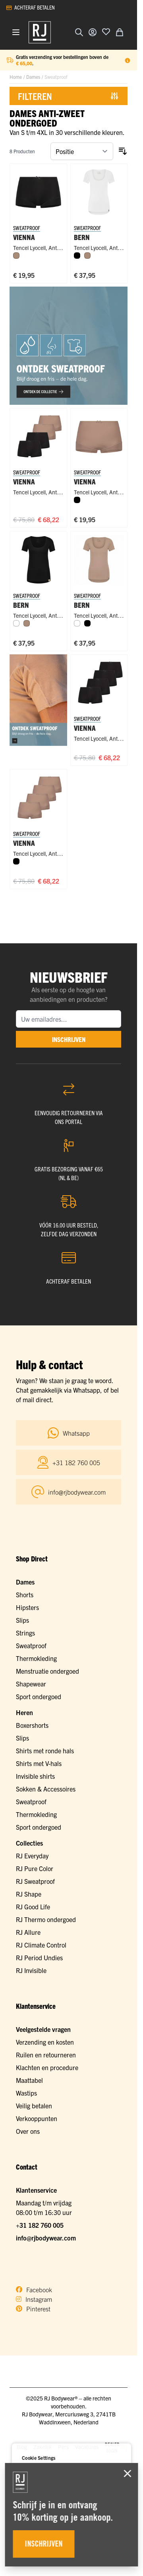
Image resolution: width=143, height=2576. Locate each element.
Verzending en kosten (45, 2042)
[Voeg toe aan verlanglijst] (106, 31)
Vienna (24, 481)
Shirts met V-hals (39, 1763)
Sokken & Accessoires (45, 1789)
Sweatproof (31, 1645)
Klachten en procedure (47, 2067)
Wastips (26, 2093)
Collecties (29, 1843)
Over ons (28, 2131)
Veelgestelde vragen (43, 2029)
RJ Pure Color (34, 1868)
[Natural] (16, 255)
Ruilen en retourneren (46, 2055)
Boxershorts (32, 1725)
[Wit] (16, 623)
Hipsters (27, 1607)
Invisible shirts (35, 1776)
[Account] (92, 32)
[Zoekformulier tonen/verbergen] (79, 32)
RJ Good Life (33, 1907)
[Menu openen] (15, 32)
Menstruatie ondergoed (47, 1671)
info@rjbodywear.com (46, 2238)
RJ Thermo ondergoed (46, 1919)
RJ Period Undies (39, 1957)
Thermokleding (36, 1658)
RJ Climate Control (41, 1945)
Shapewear (31, 1684)
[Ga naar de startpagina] (40, 32)
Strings (25, 1633)
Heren (24, 1712)
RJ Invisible (31, 1970)
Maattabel (29, 2080)
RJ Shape (28, 1894)
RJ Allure (28, 1932)
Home (16, 77)
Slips (22, 1620)
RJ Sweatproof (35, 1881)
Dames (33, 77)
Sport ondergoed (38, 1696)
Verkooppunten (36, 2118)
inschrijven (68, 1039)
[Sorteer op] (81, 151)
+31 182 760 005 (40, 2225)
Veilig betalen (34, 2106)
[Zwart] (77, 255)
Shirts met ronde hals (45, 1750)
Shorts (24, 1594)
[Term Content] (127, 60)
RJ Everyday (32, 1856)
